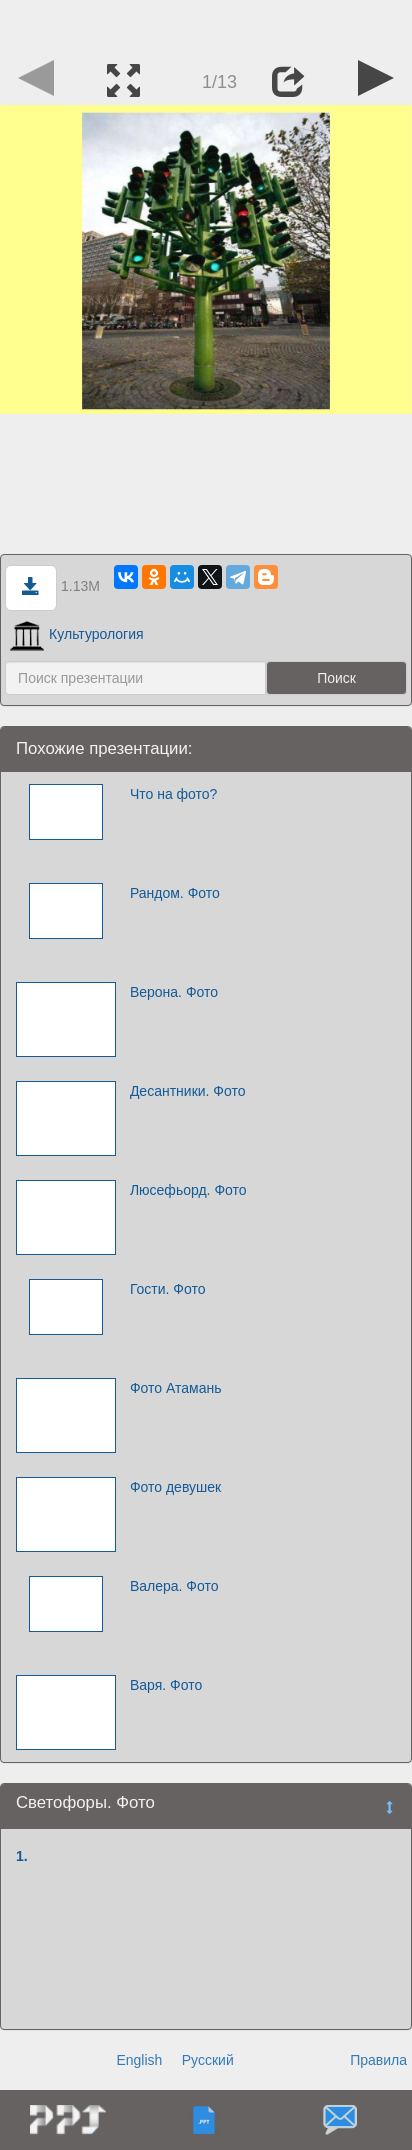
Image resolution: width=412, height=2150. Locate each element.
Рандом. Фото (175, 893)
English (139, 2060)
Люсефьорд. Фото (188, 1190)
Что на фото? (174, 794)
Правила (378, 2060)
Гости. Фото (168, 1289)
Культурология (77, 634)
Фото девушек (175, 1487)
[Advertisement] (206, 25)
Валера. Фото (174, 1586)
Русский (208, 2060)
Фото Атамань (176, 1388)
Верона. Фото (174, 992)
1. (22, 1856)
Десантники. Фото (188, 1091)
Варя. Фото (166, 1685)
